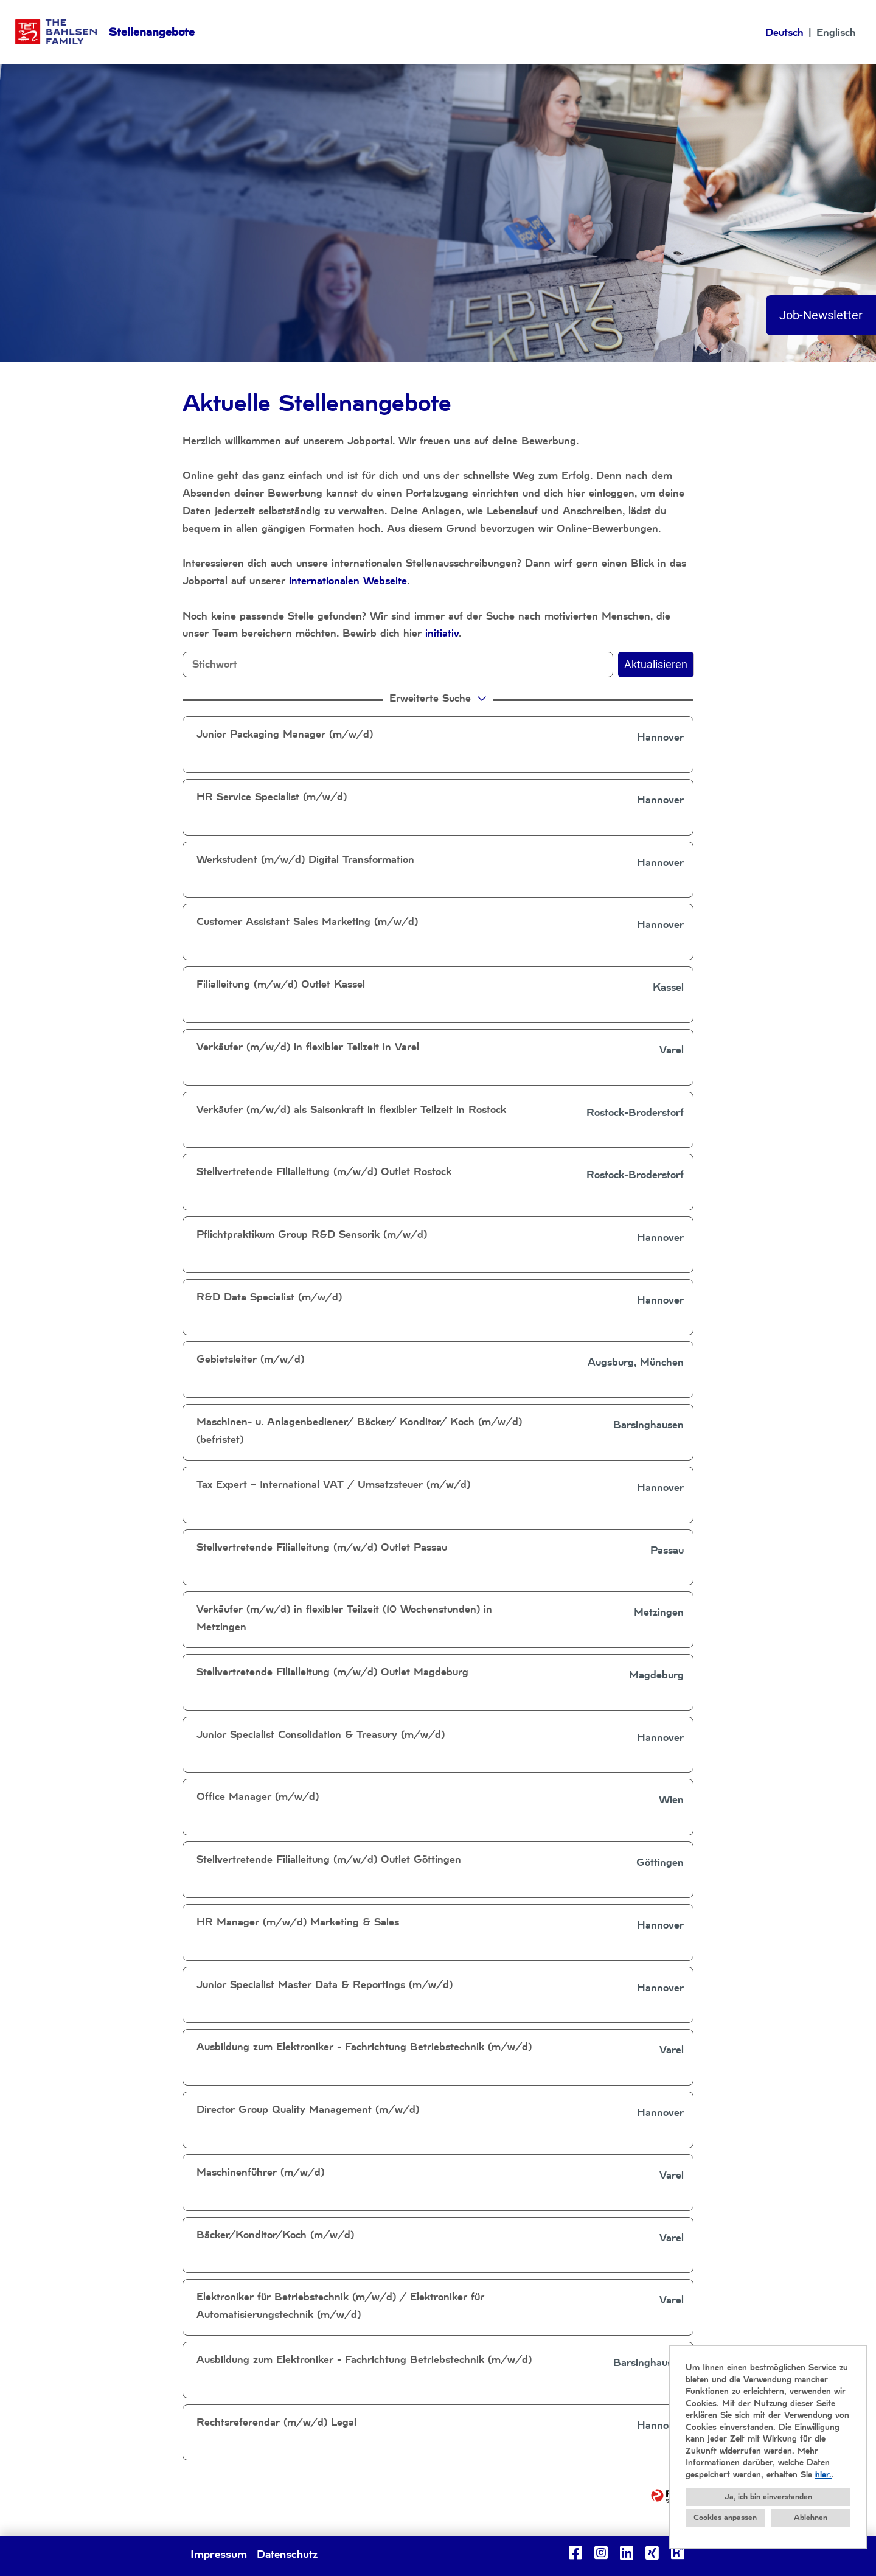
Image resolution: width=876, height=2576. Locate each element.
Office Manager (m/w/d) (257, 1796)
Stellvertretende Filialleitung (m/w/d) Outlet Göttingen (328, 1859)
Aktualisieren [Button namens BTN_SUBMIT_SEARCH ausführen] (655, 664)
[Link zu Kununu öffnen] (677, 2553)
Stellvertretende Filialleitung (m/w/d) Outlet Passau (321, 1547)
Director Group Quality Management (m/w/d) (307, 2109)
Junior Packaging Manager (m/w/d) (284, 734)
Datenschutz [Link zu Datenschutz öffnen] (287, 2554)
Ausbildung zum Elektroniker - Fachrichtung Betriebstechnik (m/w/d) (364, 2046)
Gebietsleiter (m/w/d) (250, 1359)
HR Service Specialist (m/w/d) (271, 797)
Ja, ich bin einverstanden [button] (768, 2497)
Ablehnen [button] (810, 2517)
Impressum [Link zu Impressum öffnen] (218, 2554)
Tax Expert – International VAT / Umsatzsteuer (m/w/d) (333, 1484)
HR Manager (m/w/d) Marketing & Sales (297, 1922)
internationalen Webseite (348, 580)
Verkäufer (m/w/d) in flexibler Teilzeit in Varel (307, 1047)
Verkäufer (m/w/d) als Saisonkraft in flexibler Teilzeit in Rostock (351, 1109)
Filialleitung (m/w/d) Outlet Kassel (280, 984)
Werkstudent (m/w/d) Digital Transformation (305, 859)
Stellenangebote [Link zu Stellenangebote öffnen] (152, 32)
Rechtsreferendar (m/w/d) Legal (276, 2422)
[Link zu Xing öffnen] (652, 2553)
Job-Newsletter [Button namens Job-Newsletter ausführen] (821, 315)
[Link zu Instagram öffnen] (601, 2553)
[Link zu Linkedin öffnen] (626, 2553)
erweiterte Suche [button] (439, 698)
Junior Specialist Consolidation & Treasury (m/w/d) (320, 1734)
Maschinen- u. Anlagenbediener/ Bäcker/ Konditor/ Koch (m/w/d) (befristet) (359, 1430)
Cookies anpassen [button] (725, 2517)
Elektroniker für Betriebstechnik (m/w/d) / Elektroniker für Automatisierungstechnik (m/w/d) (340, 2306)
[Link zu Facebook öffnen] (575, 2553)
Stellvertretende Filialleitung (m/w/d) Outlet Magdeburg (332, 1672)
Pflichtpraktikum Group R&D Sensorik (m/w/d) (311, 1234)
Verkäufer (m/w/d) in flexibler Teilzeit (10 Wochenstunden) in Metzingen (344, 1618)
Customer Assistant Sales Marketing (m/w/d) (307, 921)
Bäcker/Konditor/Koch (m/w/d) (275, 2235)
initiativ (442, 633)
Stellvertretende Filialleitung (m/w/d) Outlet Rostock (323, 1171)
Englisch (836, 32)
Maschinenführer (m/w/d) (260, 2172)
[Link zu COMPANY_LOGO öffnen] (56, 32)
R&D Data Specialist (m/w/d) (269, 1297)
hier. (823, 2475)
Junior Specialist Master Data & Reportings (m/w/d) (324, 1984)
